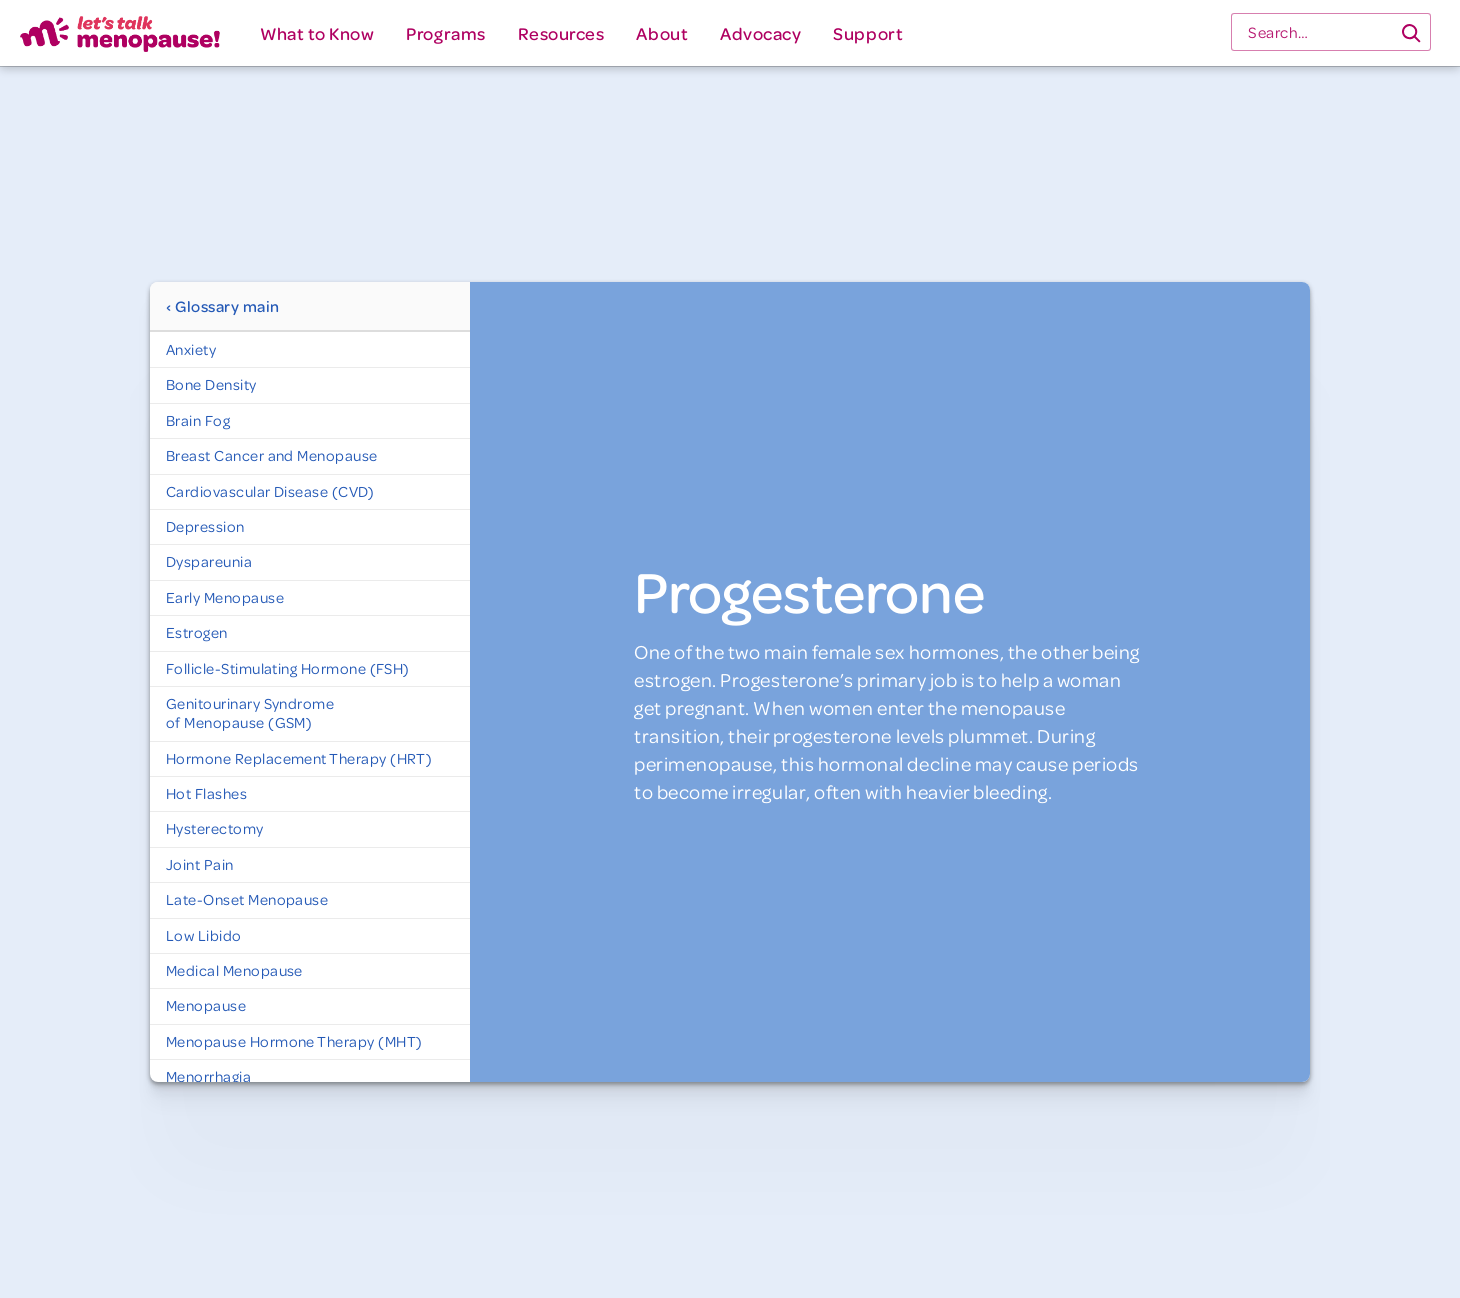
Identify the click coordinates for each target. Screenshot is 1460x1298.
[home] (120, 33)
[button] (317, 33)
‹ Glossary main (223, 306)
